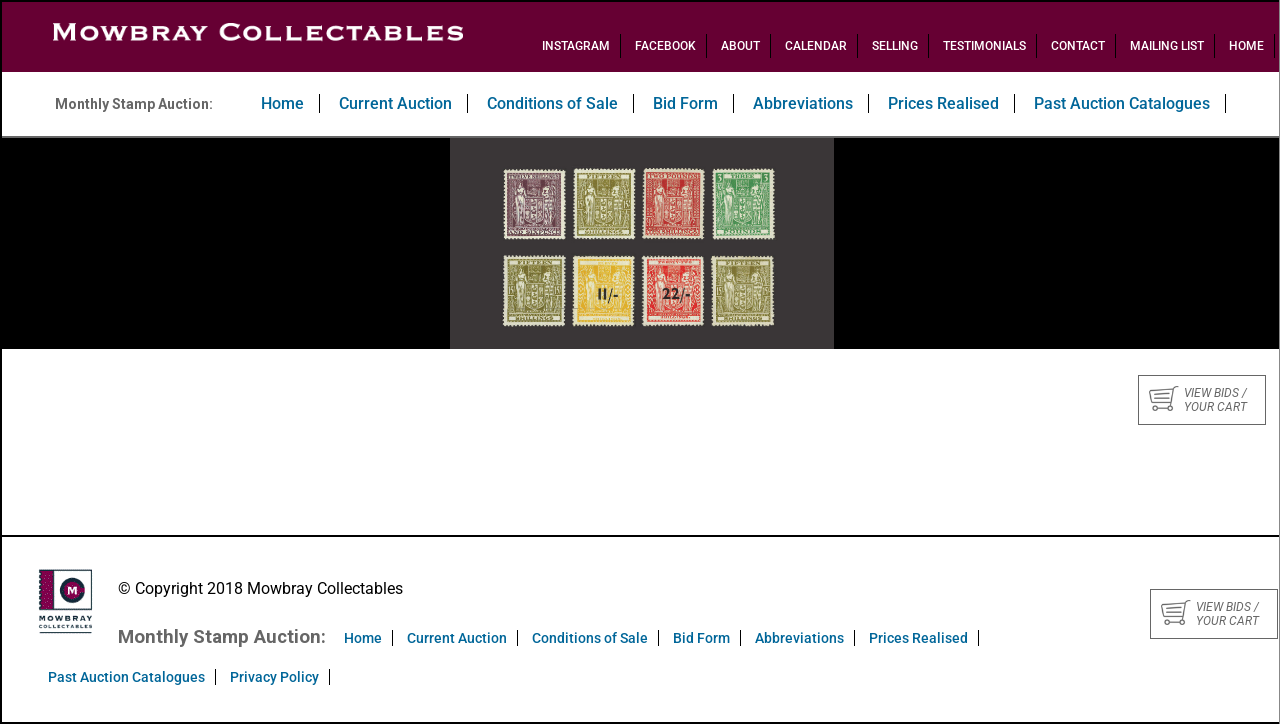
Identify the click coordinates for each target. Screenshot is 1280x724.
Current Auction (395, 103)
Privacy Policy (274, 677)
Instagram (576, 46)
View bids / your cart (1198, 400)
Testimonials (984, 46)
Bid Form (685, 103)
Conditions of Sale (552, 103)
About (740, 46)
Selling (895, 46)
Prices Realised (943, 103)
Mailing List (1167, 46)
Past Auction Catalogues (1122, 103)
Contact (1078, 46)
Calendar (816, 46)
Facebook (665, 46)
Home (1246, 46)
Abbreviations (803, 103)
